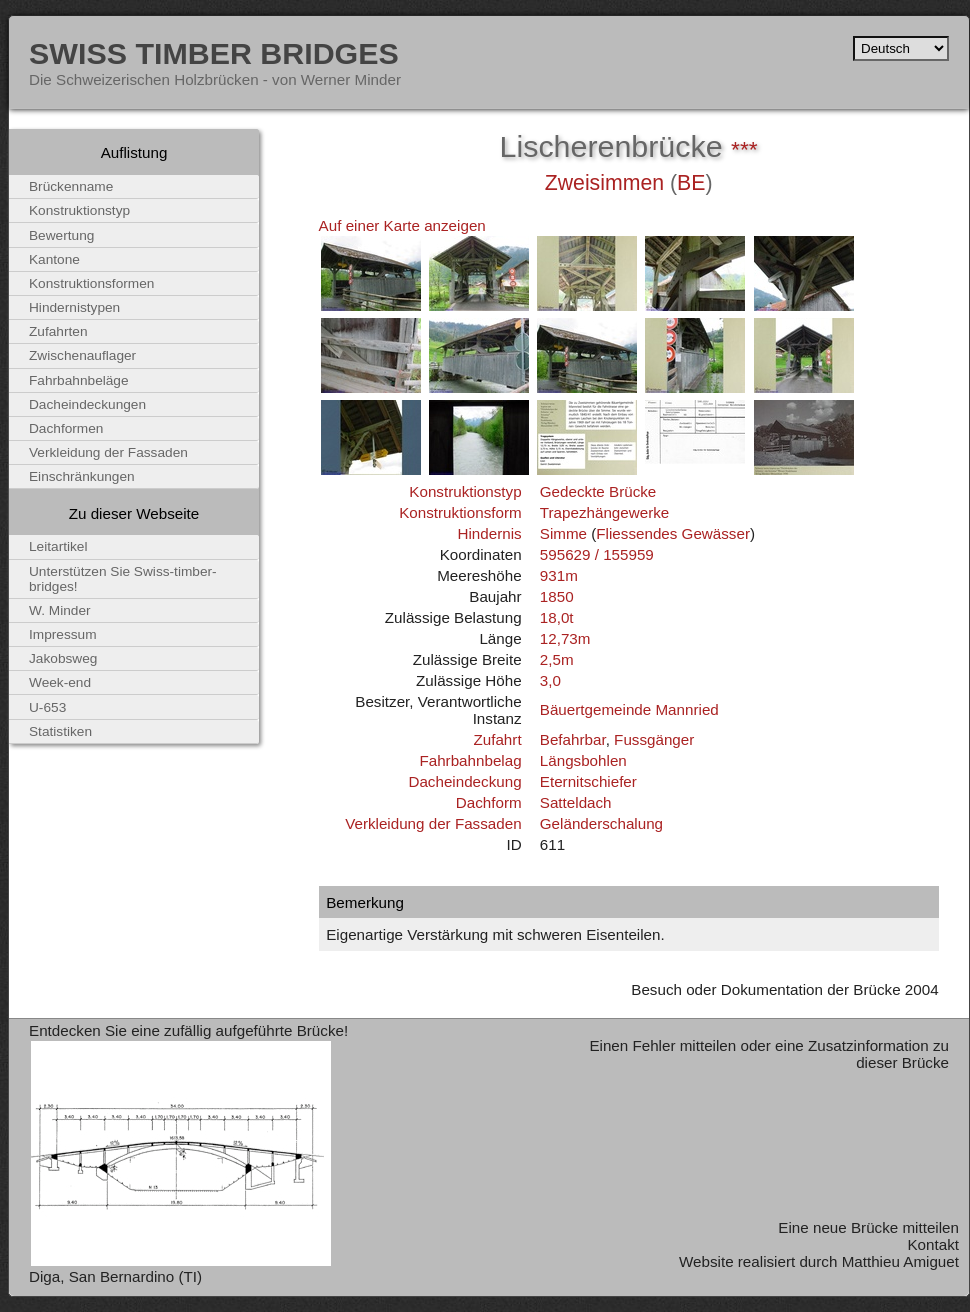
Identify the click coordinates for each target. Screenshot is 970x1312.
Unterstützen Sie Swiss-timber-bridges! (123, 579)
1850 (557, 596)
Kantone (54, 259)
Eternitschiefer (588, 781)
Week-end (60, 682)
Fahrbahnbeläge (79, 380)
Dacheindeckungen (87, 404)
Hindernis (489, 533)
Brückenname (71, 186)
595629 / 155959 (597, 554)
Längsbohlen (583, 760)
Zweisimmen (604, 183)
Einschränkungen (82, 476)
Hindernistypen (74, 307)
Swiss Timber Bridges (214, 53)
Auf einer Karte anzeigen (402, 225)
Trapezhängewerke (604, 512)
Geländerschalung (601, 823)
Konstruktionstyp (465, 491)
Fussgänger (654, 739)
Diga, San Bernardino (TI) (115, 1276)
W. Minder (60, 610)
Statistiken (60, 731)
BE (691, 183)
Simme (563, 533)
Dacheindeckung (464, 781)
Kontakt (933, 1244)
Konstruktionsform (460, 512)
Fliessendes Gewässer (673, 533)
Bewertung (61, 235)
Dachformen (66, 428)
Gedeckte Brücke (598, 491)
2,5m (557, 659)
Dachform (489, 802)
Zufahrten (58, 331)
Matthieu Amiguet (900, 1261)
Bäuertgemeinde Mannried (629, 709)
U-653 (47, 707)
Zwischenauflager (82, 355)
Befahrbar (573, 739)
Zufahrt (497, 739)
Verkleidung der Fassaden (433, 823)
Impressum (63, 634)
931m (559, 575)
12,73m (565, 638)
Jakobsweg (63, 658)
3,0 (550, 680)
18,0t (557, 617)
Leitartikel (58, 546)
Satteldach (576, 802)
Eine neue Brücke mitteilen (868, 1227)
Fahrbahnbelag (470, 760)
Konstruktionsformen (91, 283)
